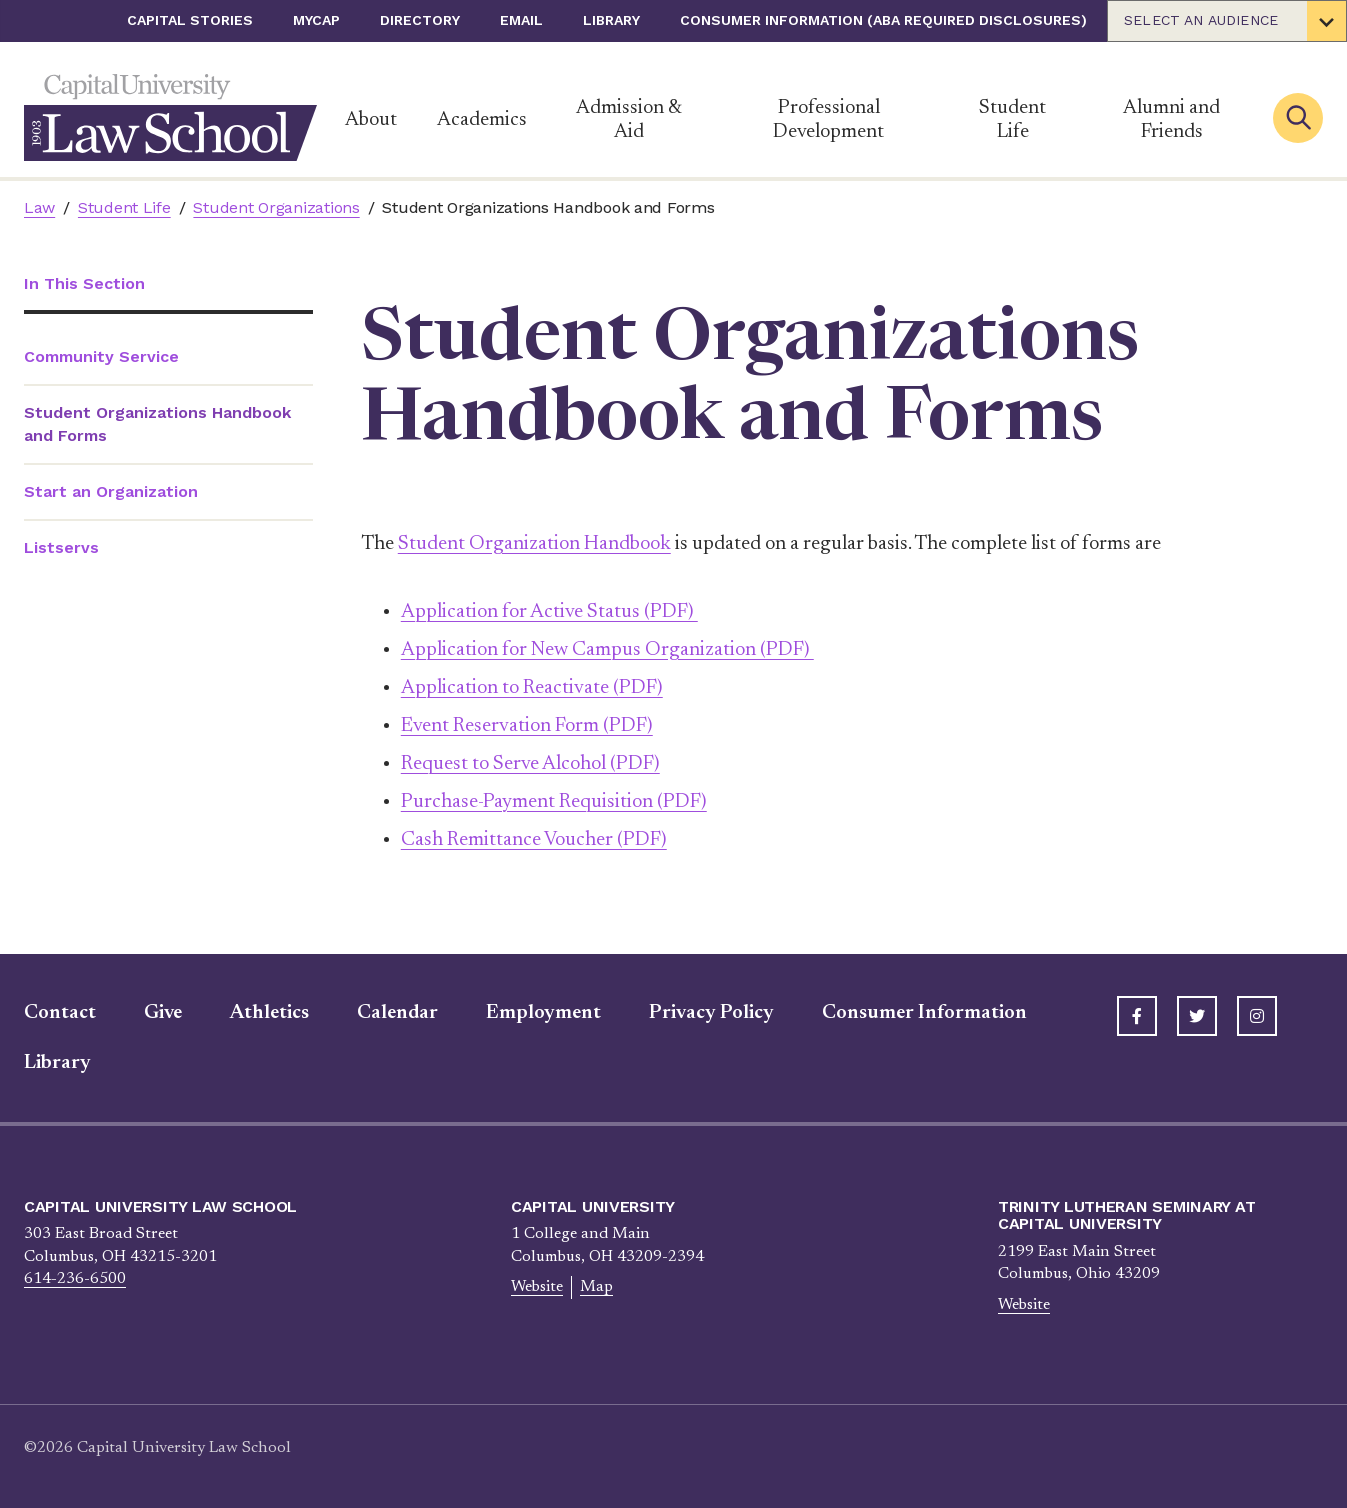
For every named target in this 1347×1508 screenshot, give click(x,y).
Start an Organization (111, 491)
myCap (316, 20)
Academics (482, 120)
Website (537, 1287)
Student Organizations (276, 207)
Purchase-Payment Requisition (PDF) (554, 802)
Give (163, 1013)
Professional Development (828, 120)
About (371, 120)
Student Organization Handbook (534, 544)
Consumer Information (924, 1013)
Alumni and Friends (1171, 120)
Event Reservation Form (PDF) (527, 726)
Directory (420, 20)
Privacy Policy (711, 1013)
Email (521, 20)
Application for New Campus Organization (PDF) (607, 650)
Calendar (397, 1013)
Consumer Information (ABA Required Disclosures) (883, 20)
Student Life (1012, 120)
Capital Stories (190, 20)
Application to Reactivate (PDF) (532, 688)
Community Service (101, 356)
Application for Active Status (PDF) (549, 612)
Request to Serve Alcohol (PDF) (530, 764)
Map (596, 1287)
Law (39, 207)
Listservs (61, 547)
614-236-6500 (75, 1279)
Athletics (269, 1013)
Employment (543, 1013)
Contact (60, 1013)
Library (611, 20)
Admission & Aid (629, 120)
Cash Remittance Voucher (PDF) (534, 840)
